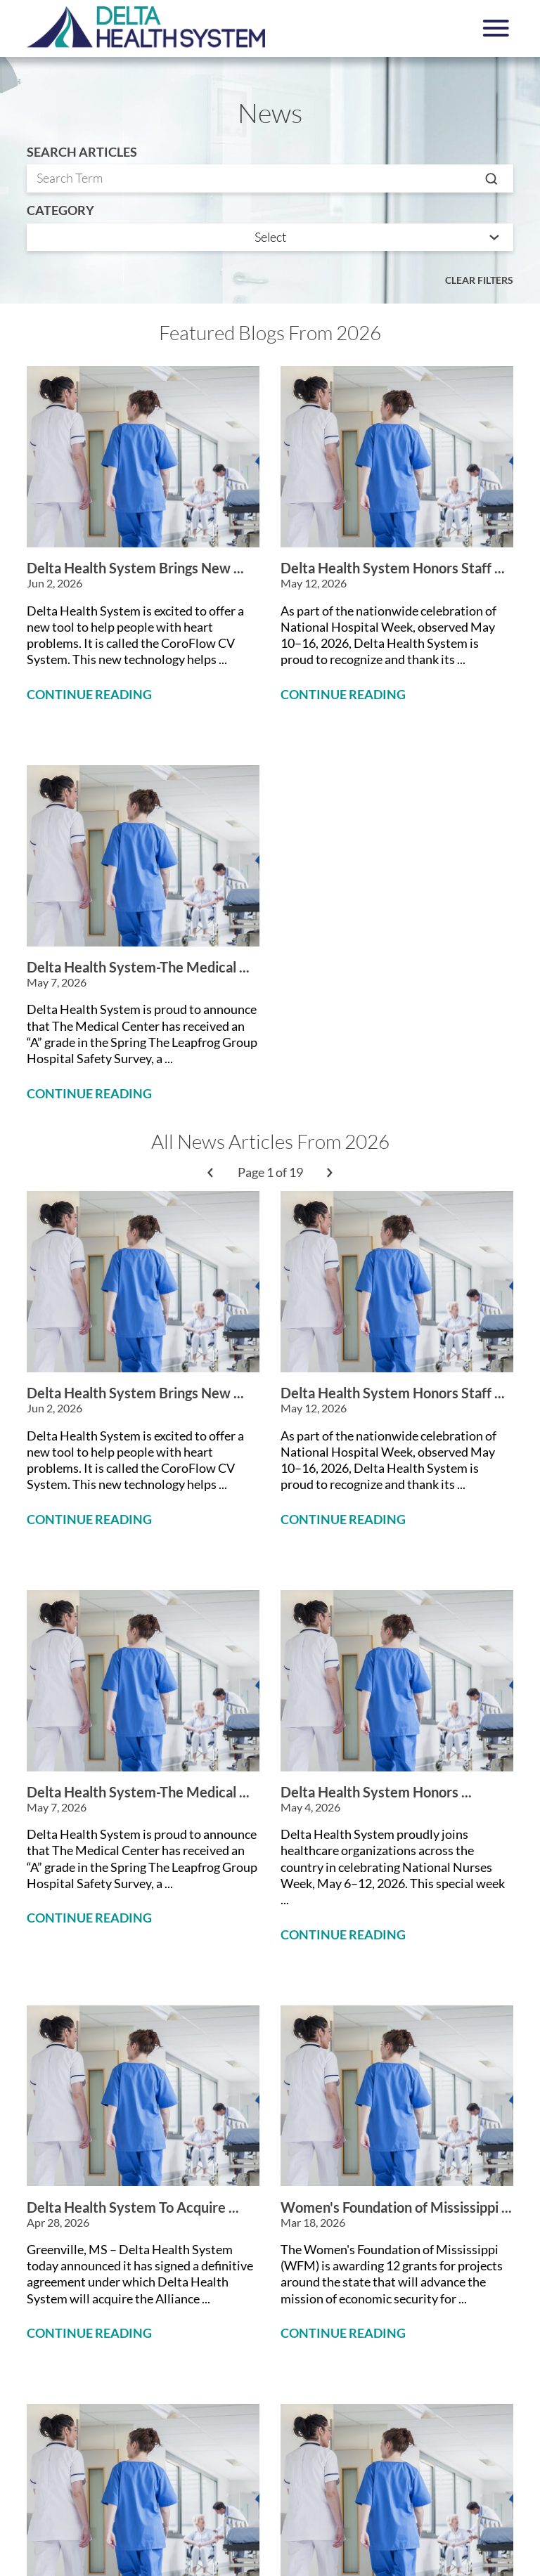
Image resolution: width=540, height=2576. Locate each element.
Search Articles (82, 152)
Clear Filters (479, 280)
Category (60, 210)
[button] (496, 28)
